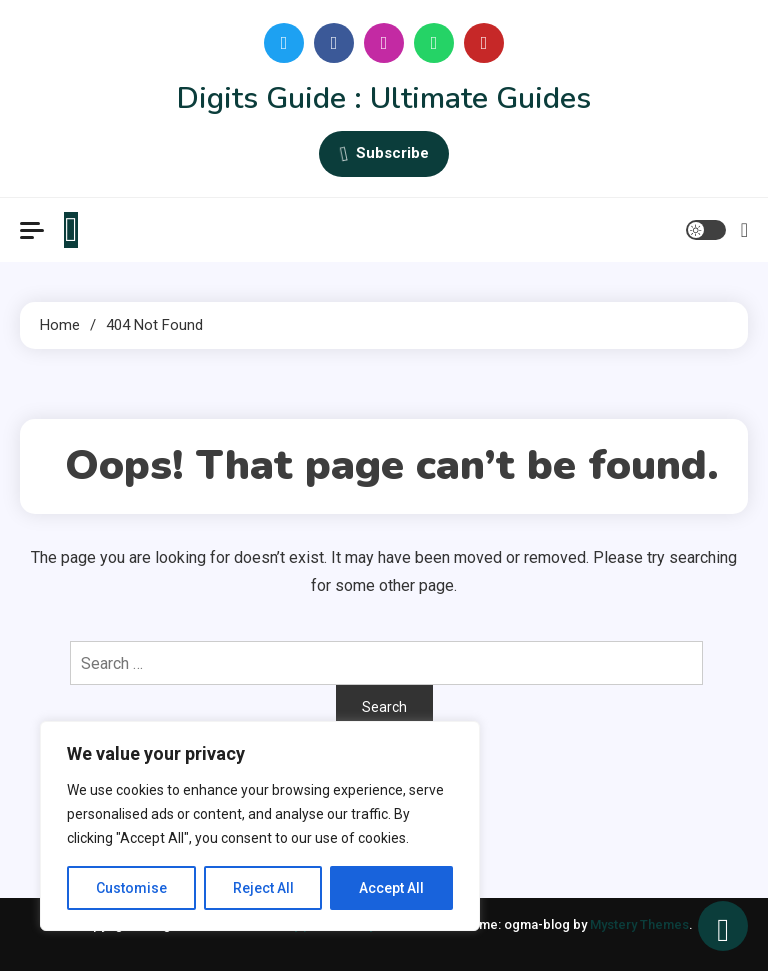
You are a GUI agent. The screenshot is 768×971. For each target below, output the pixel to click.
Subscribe (384, 154)
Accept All (391, 888)
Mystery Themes (639, 924)
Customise (131, 888)
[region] (260, 826)
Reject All (263, 888)
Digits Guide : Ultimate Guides (384, 98)
